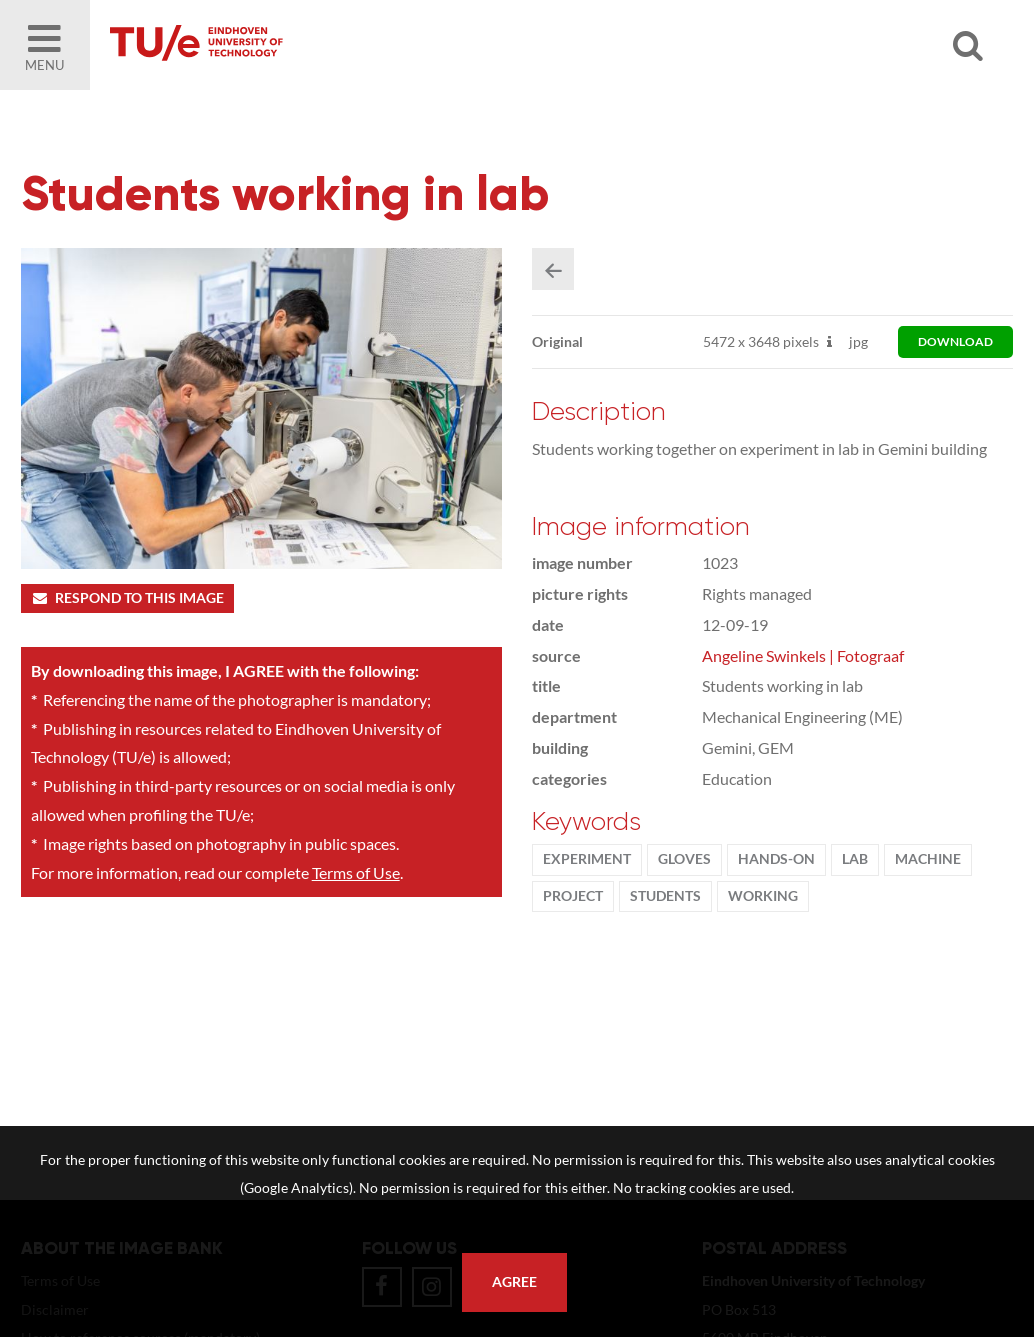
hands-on (776, 859)
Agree (514, 1282)
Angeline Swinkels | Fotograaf (803, 655)
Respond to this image (127, 598)
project (573, 896)
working (763, 896)
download (955, 341)
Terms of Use (356, 872)
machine (928, 859)
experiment (587, 859)
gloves (684, 859)
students (665, 896)
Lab (855, 859)
